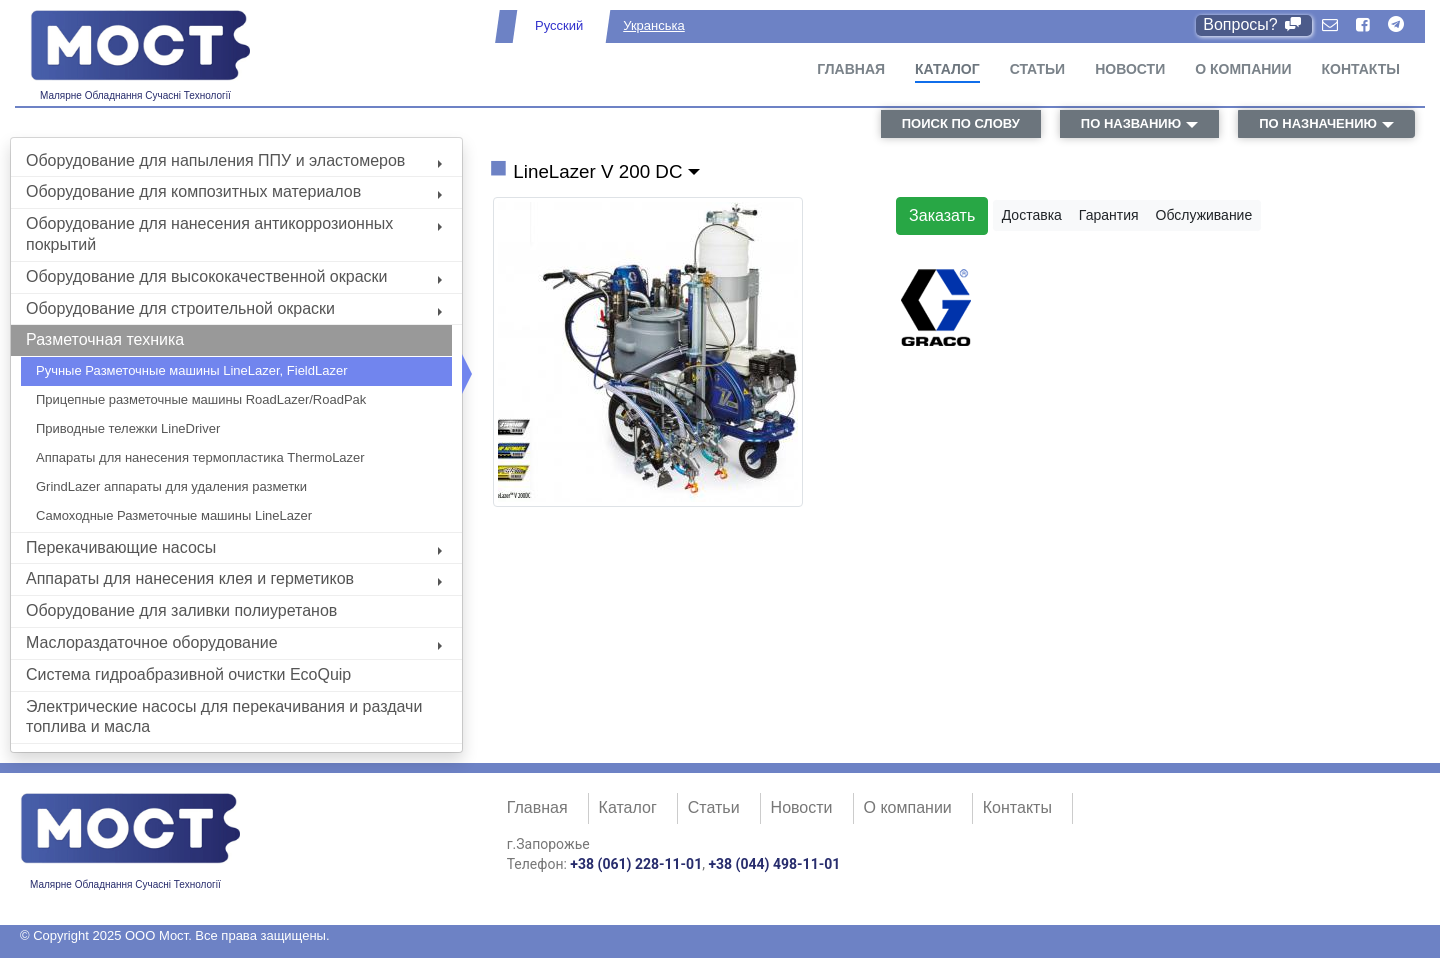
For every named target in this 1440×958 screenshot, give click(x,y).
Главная (851, 69)
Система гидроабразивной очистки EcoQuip (188, 674)
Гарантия (1109, 215)
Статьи (1038, 69)
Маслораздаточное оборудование (234, 642)
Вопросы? (1253, 24)
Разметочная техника (105, 339)
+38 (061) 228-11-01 (636, 864)
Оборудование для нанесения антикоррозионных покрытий (234, 234)
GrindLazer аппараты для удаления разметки (171, 486)
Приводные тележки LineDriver (128, 428)
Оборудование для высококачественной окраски (234, 276)
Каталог (947, 69)
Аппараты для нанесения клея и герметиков (234, 578)
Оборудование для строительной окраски (234, 308)
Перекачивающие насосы (234, 547)
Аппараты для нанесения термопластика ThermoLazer (200, 457)
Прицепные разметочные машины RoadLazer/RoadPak (201, 399)
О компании (1243, 69)
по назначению (1318, 123)
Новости (1130, 69)
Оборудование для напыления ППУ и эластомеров (234, 160)
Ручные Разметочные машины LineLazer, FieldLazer (192, 370)
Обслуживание (1204, 215)
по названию (1131, 123)
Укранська (653, 25)
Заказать (942, 215)
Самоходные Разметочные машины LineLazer (174, 515)
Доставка (1032, 215)
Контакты (1361, 69)
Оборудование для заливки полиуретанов (181, 610)
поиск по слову (961, 123)
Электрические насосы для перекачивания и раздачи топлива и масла (224, 717)
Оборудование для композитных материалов (234, 191)
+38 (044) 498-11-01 (774, 864)
